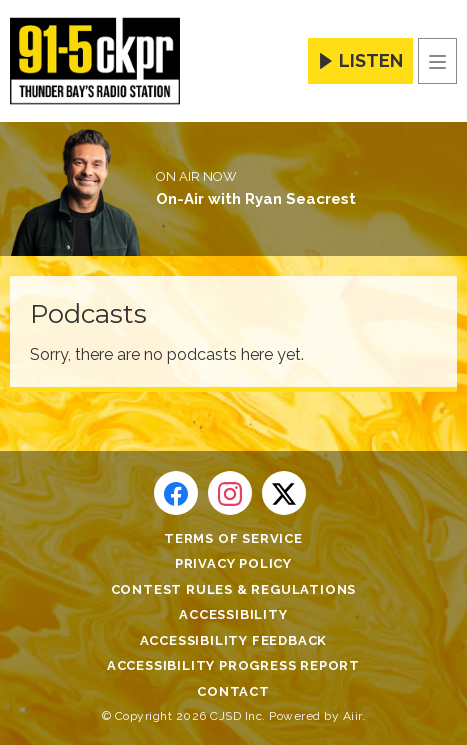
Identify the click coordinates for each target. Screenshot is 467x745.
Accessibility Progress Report (233, 665)
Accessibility (233, 614)
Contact (233, 691)
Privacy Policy (233, 563)
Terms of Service (233, 538)
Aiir (352, 716)
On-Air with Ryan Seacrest (256, 199)
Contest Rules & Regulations (234, 589)
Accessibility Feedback (234, 640)
